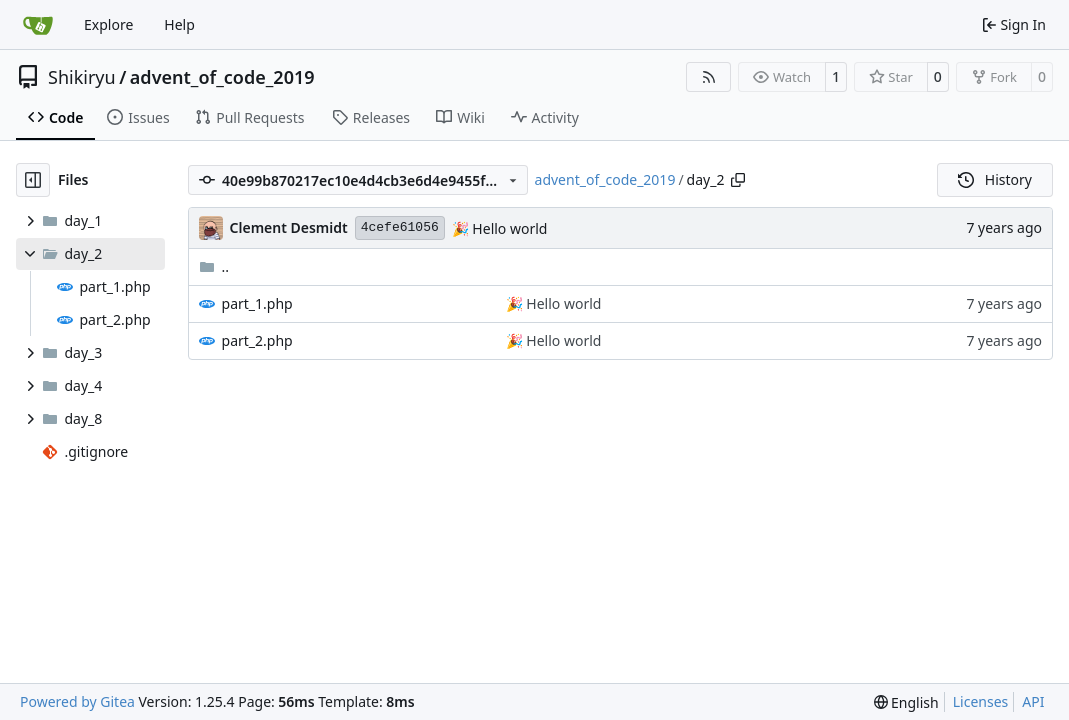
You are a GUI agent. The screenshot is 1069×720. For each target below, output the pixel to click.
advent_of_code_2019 (222, 77)
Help (179, 24)
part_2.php (257, 340)
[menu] (906, 702)
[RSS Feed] (709, 77)
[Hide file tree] (33, 180)
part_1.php (257, 303)
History (995, 179)
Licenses (981, 701)
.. (214, 266)
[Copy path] (738, 180)
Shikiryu (82, 77)
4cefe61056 (400, 227)
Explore (108, 24)
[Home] (38, 25)
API (1033, 701)
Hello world (508, 228)
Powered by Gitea (77, 701)
